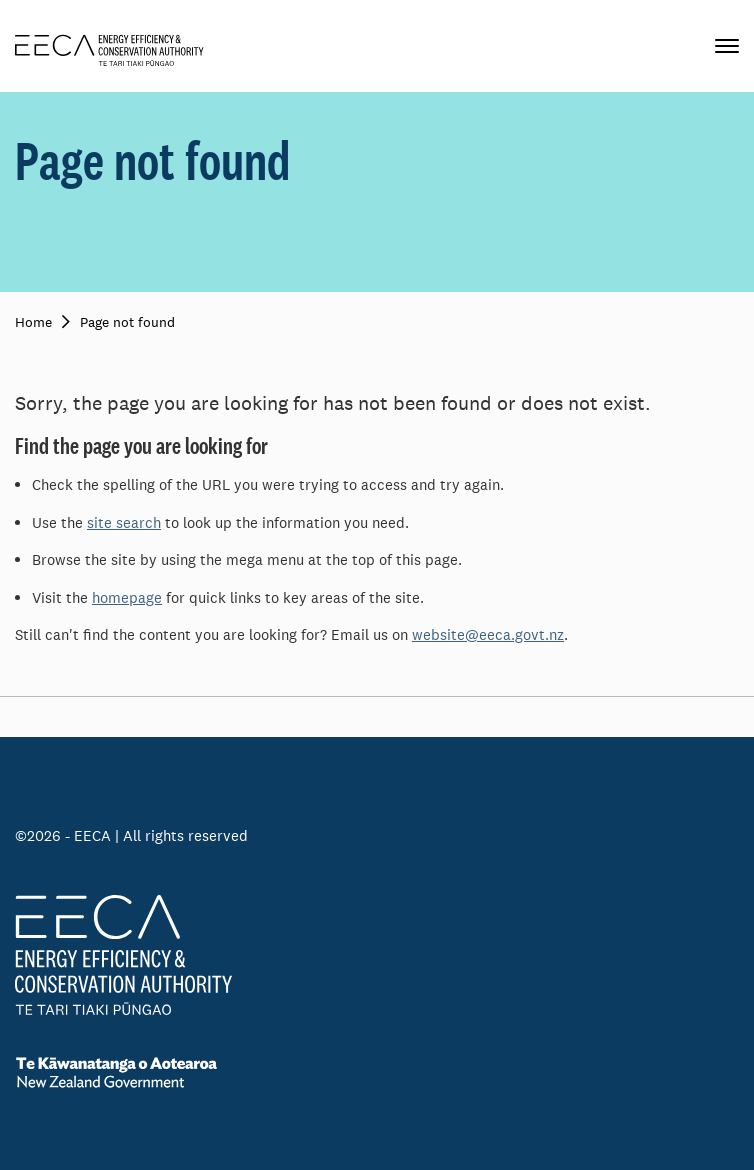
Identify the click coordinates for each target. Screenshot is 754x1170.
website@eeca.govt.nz (488, 634)
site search (124, 522)
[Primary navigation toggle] (727, 46)
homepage (127, 597)
